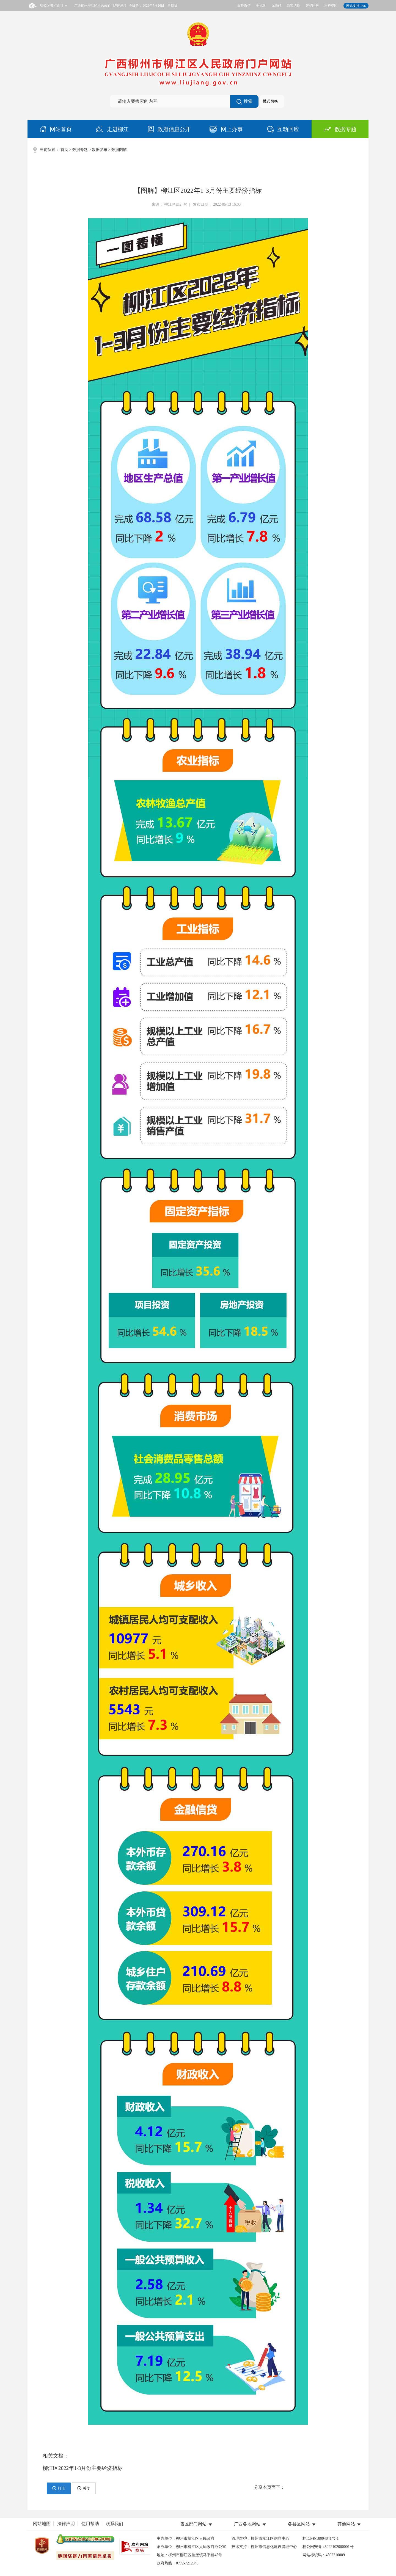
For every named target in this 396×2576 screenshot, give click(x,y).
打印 (58, 2488)
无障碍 (276, 5)
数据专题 (80, 150)
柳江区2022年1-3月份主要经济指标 (83, 2468)
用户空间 (330, 5)
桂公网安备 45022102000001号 (328, 2547)
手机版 (261, 5)
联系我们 (114, 2523)
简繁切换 (293, 5)
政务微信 (244, 5)
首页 (64, 150)
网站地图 (42, 2523)
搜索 (244, 101)
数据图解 (119, 150)
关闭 (83, 2488)
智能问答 (312, 5)
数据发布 (99, 150)
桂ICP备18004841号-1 (320, 2538)
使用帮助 (90, 2523)
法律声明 (66, 2523)
